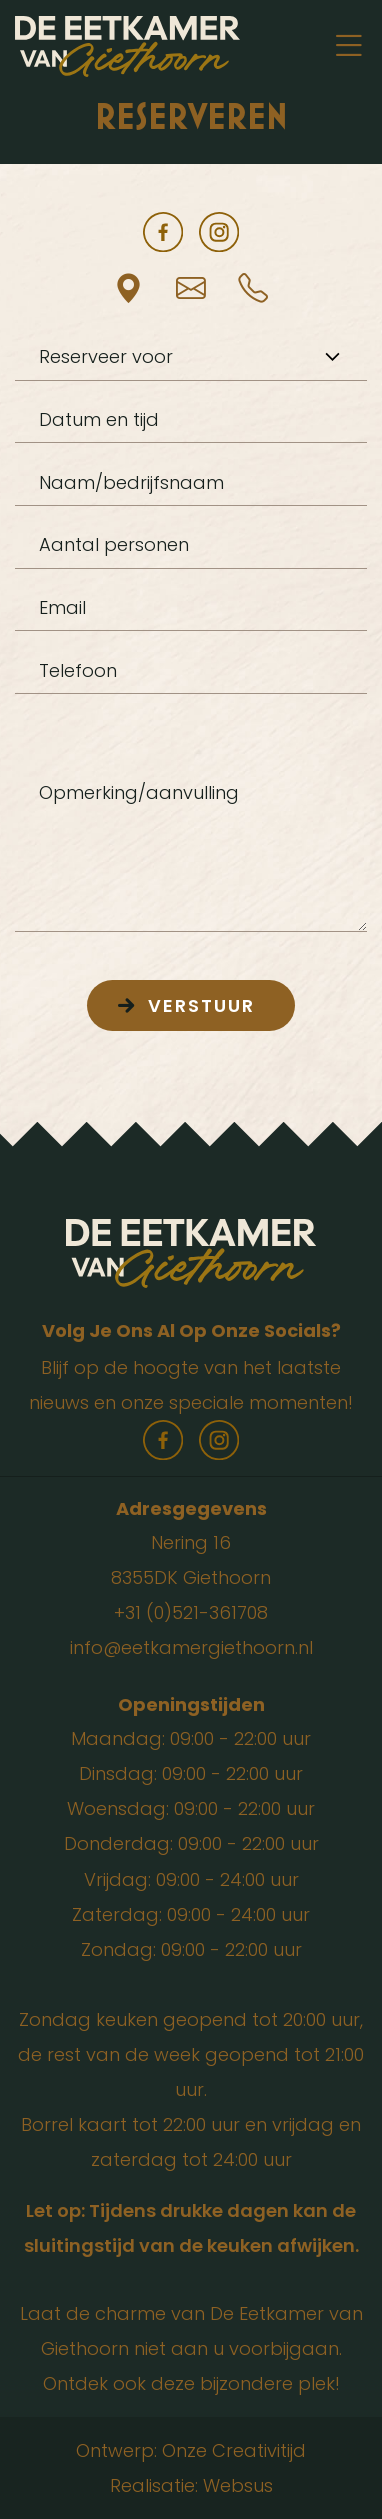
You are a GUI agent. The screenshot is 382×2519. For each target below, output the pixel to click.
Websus (238, 2485)
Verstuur (201, 1005)
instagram (219, 232)
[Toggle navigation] (348, 46)
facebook (163, 232)
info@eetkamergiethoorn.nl (191, 1647)
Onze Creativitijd (234, 2450)
